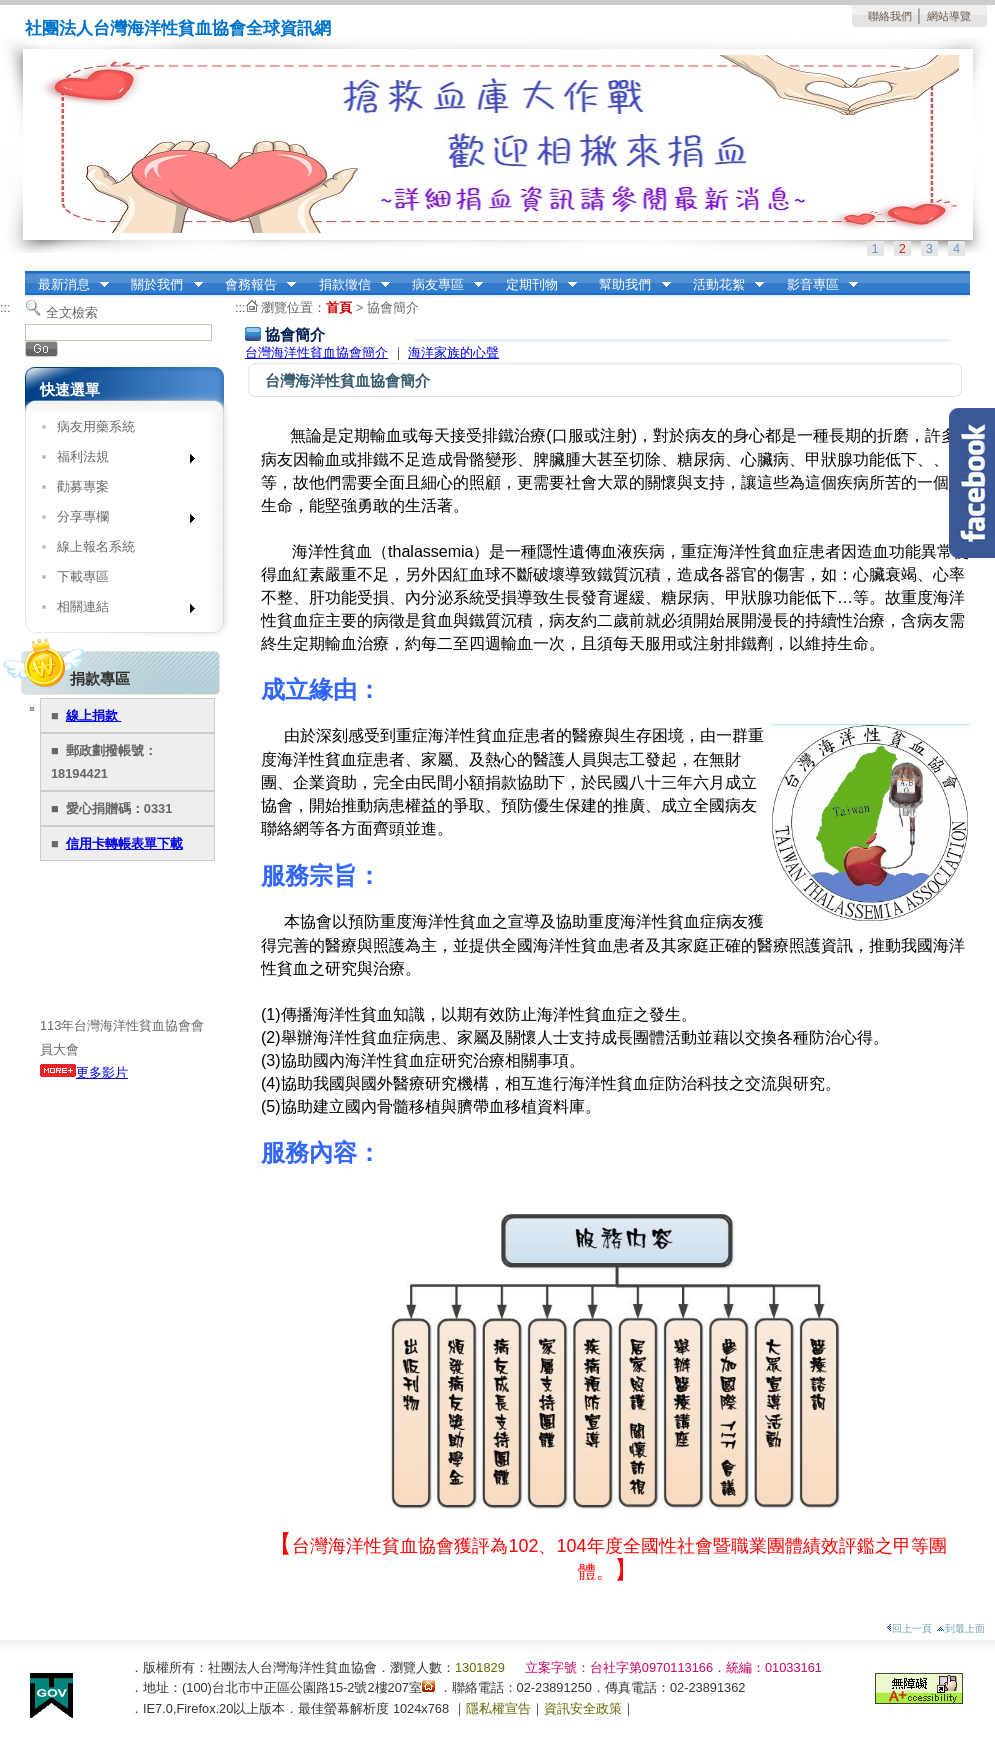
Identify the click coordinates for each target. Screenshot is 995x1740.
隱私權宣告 (498, 1708)
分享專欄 (119, 520)
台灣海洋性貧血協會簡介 (316, 352)
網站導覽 (949, 16)
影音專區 (816, 285)
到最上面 (960, 1628)
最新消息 (67, 285)
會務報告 (254, 285)
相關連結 (119, 610)
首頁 (339, 307)
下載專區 (83, 576)
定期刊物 (535, 285)
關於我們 (161, 285)
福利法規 (119, 460)
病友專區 (441, 285)
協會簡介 (393, 307)
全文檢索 (72, 312)
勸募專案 (83, 486)
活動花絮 (722, 285)
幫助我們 (629, 285)
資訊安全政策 (583, 1708)
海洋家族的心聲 (453, 352)
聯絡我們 (890, 16)
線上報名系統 (96, 546)
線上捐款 (94, 715)
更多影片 (84, 1072)
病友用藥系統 (96, 426)
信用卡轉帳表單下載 (124, 843)
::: (30, 277)
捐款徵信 (348, 285)
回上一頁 (909, 1628)
